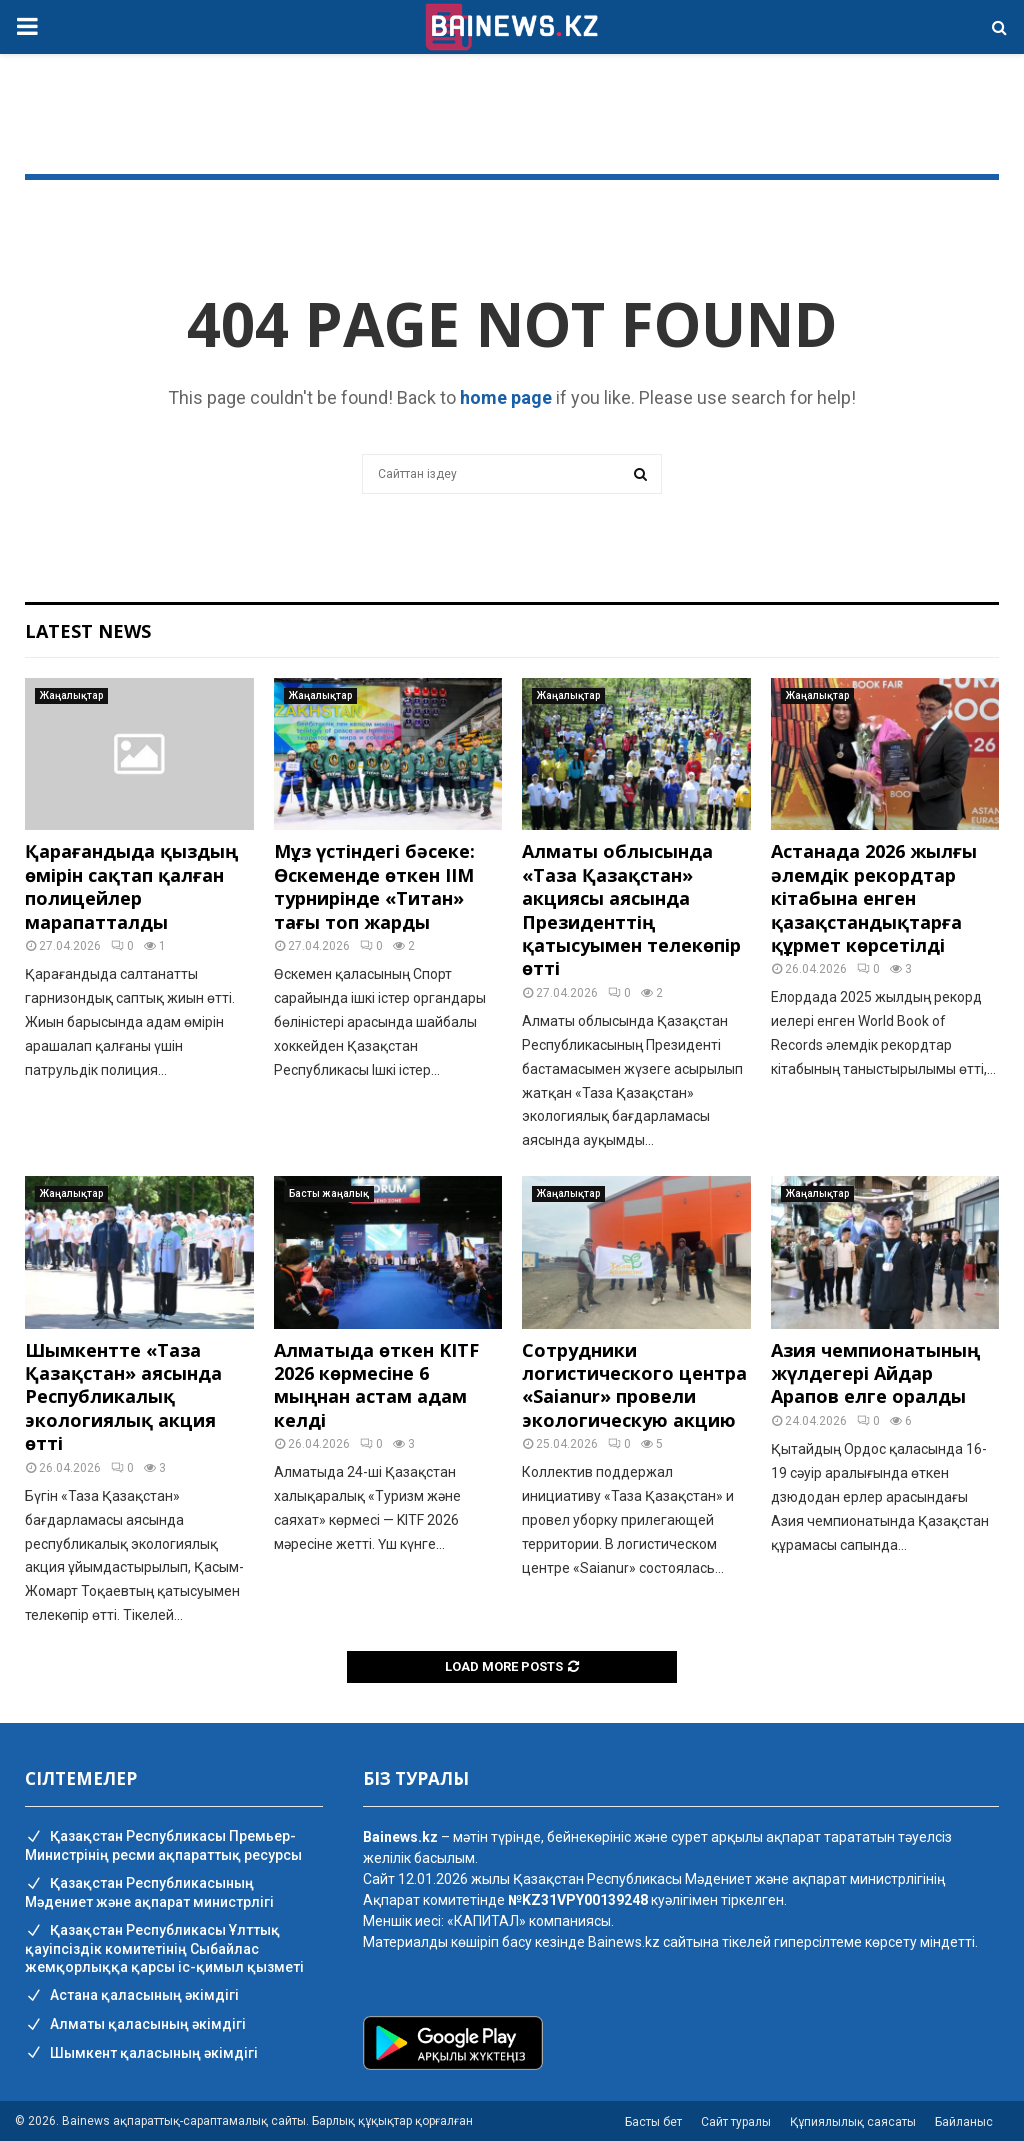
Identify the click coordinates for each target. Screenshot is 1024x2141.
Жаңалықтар (71, 695)
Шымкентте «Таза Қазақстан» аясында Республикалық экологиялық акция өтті (123, 1397)
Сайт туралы (736, 2122)
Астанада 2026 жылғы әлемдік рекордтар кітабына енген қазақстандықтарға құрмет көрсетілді (874, 898)
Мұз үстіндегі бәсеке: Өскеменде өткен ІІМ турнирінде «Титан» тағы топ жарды (374, 886)
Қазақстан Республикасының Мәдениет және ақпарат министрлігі (149, 1892)
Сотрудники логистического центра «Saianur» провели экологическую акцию (634, 1385)
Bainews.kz (624, 1942)
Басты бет (653, 2122)
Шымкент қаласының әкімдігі (141, 2054)
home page (506, 397)
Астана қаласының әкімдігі (132, 1996)
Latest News (88, 631)
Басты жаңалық (329, 1193)
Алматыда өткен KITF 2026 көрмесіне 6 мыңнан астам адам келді (376, 1385)
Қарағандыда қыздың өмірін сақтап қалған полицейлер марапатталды (131, 886)
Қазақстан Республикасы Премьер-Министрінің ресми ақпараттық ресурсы (163, 1845)
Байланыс (964, 2122)
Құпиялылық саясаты (853, 2122)
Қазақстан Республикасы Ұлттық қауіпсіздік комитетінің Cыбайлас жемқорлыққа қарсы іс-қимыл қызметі (164, 1948)
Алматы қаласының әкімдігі (135, 2025)
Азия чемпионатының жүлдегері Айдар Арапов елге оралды (875, 1373)
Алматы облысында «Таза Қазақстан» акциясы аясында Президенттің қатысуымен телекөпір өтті (631, 909)
